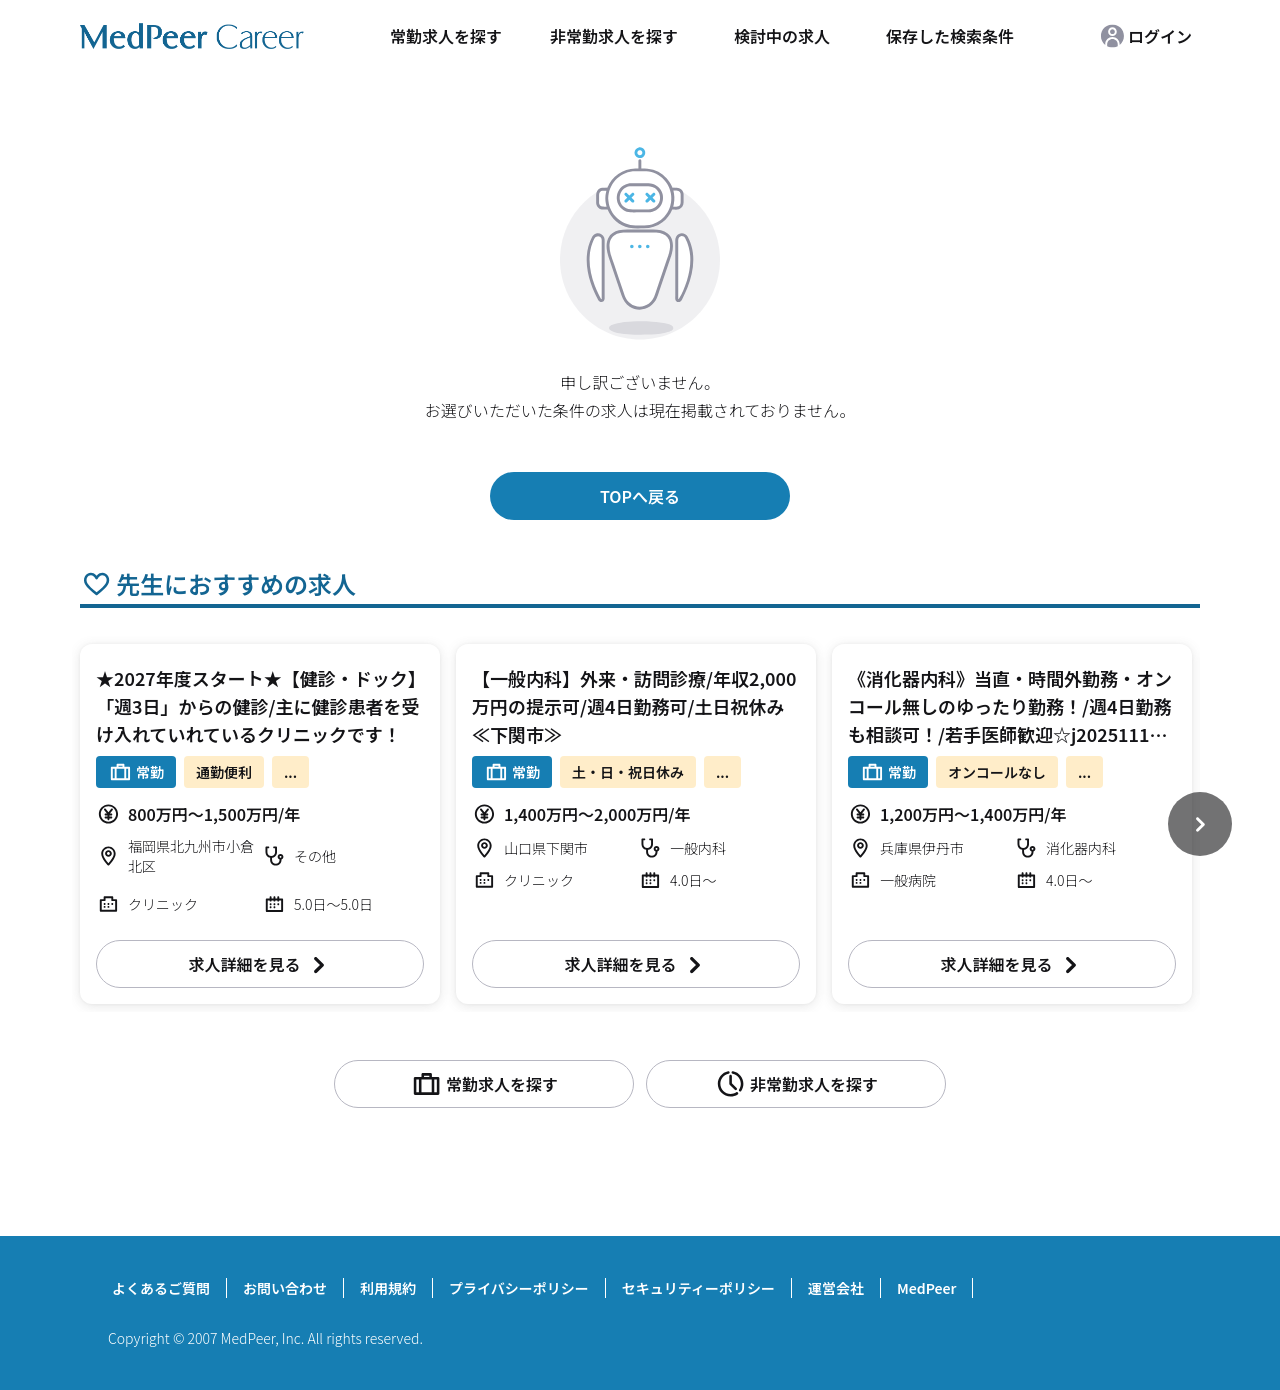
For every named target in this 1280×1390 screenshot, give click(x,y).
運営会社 (836, 1288)
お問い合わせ (285, 1288)
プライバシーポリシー (519, 1288)
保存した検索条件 (950, 36)
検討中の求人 (782, 36)
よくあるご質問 (161, 1288)
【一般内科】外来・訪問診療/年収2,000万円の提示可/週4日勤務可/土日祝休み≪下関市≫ (634, 706)
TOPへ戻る (640, 496)
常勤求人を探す (446, 36)
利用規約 (388, 1288)
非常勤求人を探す (614, 36)
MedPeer (926, 1288)
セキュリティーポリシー (698, 1288)
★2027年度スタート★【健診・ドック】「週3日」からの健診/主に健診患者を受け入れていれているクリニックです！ (257, 706)
